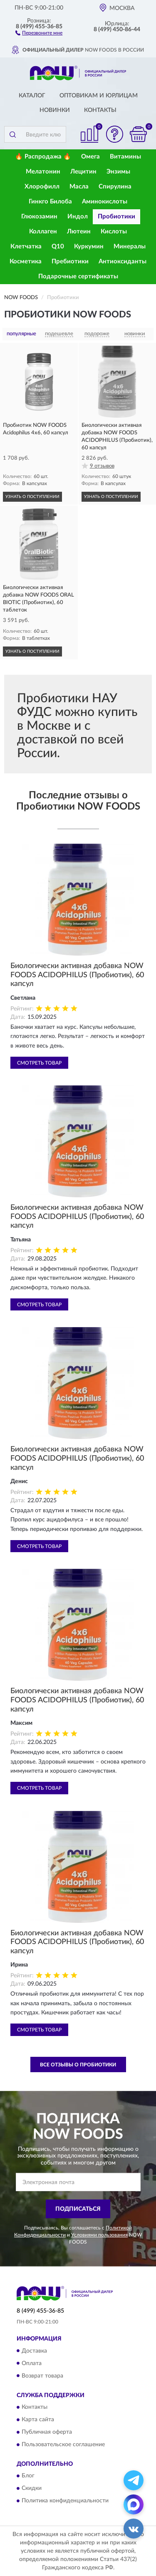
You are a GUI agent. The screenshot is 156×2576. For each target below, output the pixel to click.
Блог (28, 2476)
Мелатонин (43, 171)
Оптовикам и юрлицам (98, 96)
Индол (77, 216)
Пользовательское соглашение (63, 2444)
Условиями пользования (99, 2234)
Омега (90, 157)
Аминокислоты (104, 201)
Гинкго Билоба (50, 201)
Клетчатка (26, 246)
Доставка (34, 2351)
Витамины (125, 157)
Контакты (100, 110)
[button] (38, 32)
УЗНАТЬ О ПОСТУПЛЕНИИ (32, 497)
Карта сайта (38, 2419)
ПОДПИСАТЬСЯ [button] (78, 2209)
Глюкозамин (39, 216)
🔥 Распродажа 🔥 (43, 157)
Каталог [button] (32, 96)
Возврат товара (42, 2376)
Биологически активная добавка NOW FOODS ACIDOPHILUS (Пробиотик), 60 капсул (77, 975)
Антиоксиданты (122, 261)
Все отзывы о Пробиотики (78, 2064)
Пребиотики (70, 261)
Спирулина (115, 186)
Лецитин (83, 171)
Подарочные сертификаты (78, 276)
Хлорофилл (42, 186)
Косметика (26, 261)
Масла (79, 186)
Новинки (55, 110)
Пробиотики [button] (116, 216)
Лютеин (79, 231)
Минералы (130, 246)
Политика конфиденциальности (65, 2501)
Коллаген (43, 231)
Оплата (32, 2363)
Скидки (32, 2489)
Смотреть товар (39, 1062)
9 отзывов (102, 466)
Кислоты (114, 231)
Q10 (58, 246)
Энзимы (118, 171)
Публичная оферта (47, 2432)
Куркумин (89, 246)
